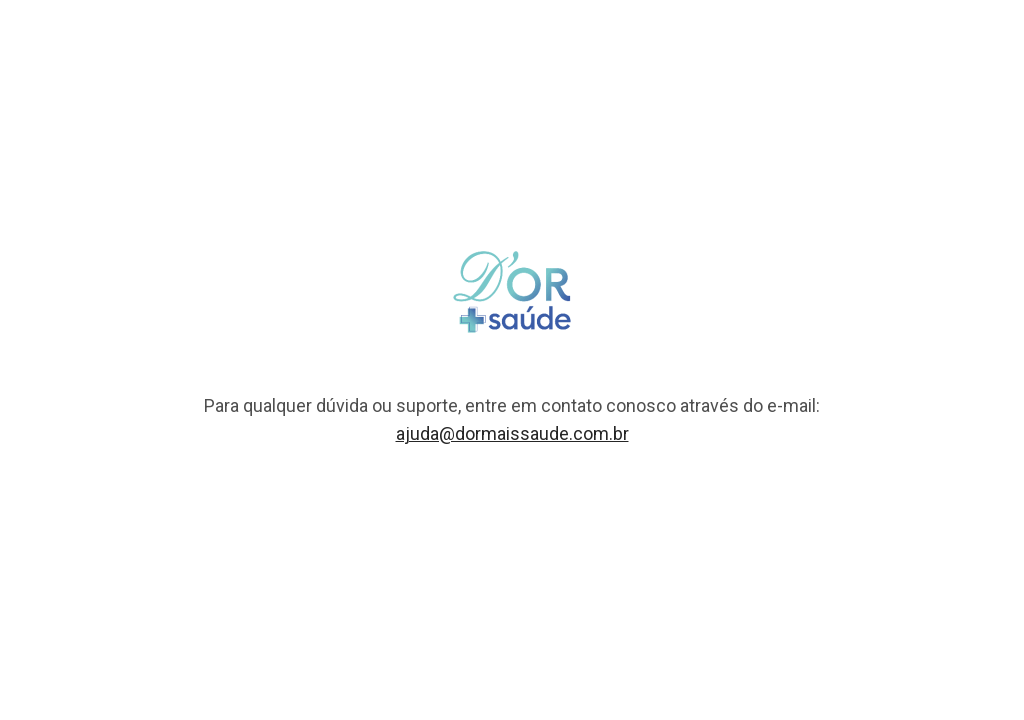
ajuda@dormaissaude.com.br (512, 433)
